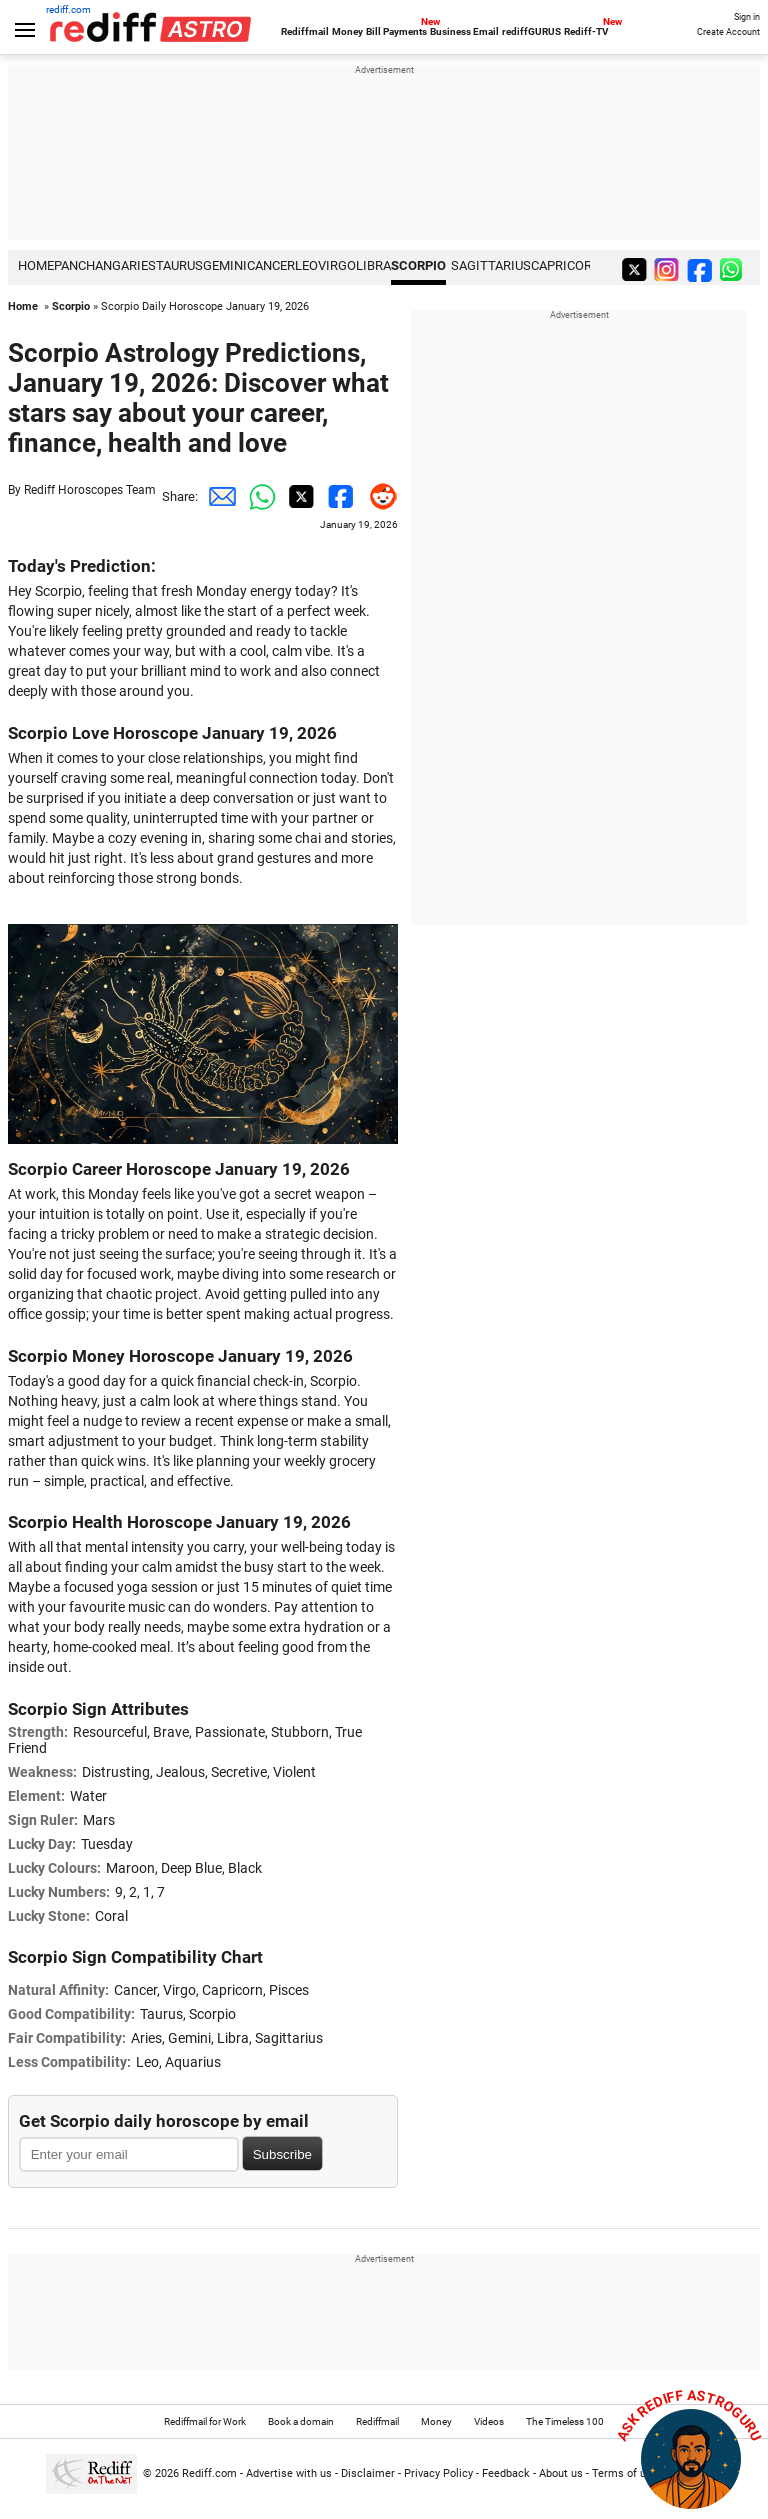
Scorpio (418, 265)
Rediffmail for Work (205, 2421)
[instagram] (669, 268)
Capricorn (566, 265)
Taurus (179, 265)
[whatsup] (735, 268)
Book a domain (301, 2421)
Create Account (728, 32)
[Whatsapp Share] (258, 497)
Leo (306, 265)
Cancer (271, 265)
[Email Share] (218, 497)
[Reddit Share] (378, 497)
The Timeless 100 (565, 2421)
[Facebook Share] (338, 497)
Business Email (464, 31)
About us (561, 2473)
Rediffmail (305, 31)
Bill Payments (396, 31)
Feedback (506, 2473)
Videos (489, 2421)
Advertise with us (289, 2473)
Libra (373, 265)
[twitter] (636, 268)
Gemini (225, 265)
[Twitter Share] (298, 497)
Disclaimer (368, 2473)
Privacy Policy (438, 2473)
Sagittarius (491, 265)
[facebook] (702, 268)
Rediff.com (209, 2473)
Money (347, 31)
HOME (36, 265)
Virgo (337, 265)
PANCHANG (87, 265)
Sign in (747, 17)
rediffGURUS (531, 31)
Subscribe (282, 2154)
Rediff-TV (586, 31)
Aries (138, 265)
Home (23, 306)
